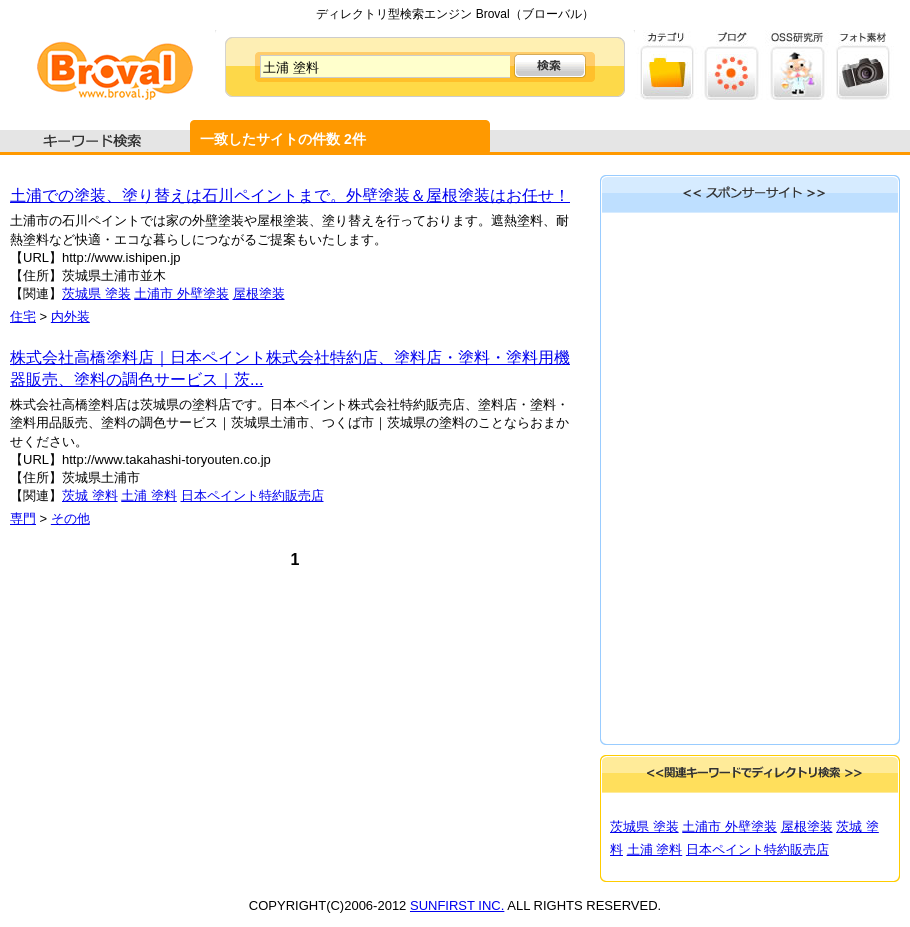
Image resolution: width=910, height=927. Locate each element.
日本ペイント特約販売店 (252, 495)
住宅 (23, 316)
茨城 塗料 (90, 495)
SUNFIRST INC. (457, 905)
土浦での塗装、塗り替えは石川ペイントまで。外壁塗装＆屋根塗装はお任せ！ (290, 195)
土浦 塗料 (149, 495)
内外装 (70, 316)
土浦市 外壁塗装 (181, 293)
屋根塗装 (259, 293)
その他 (70, 518)
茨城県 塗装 (96, 293)
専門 (23, 518)
